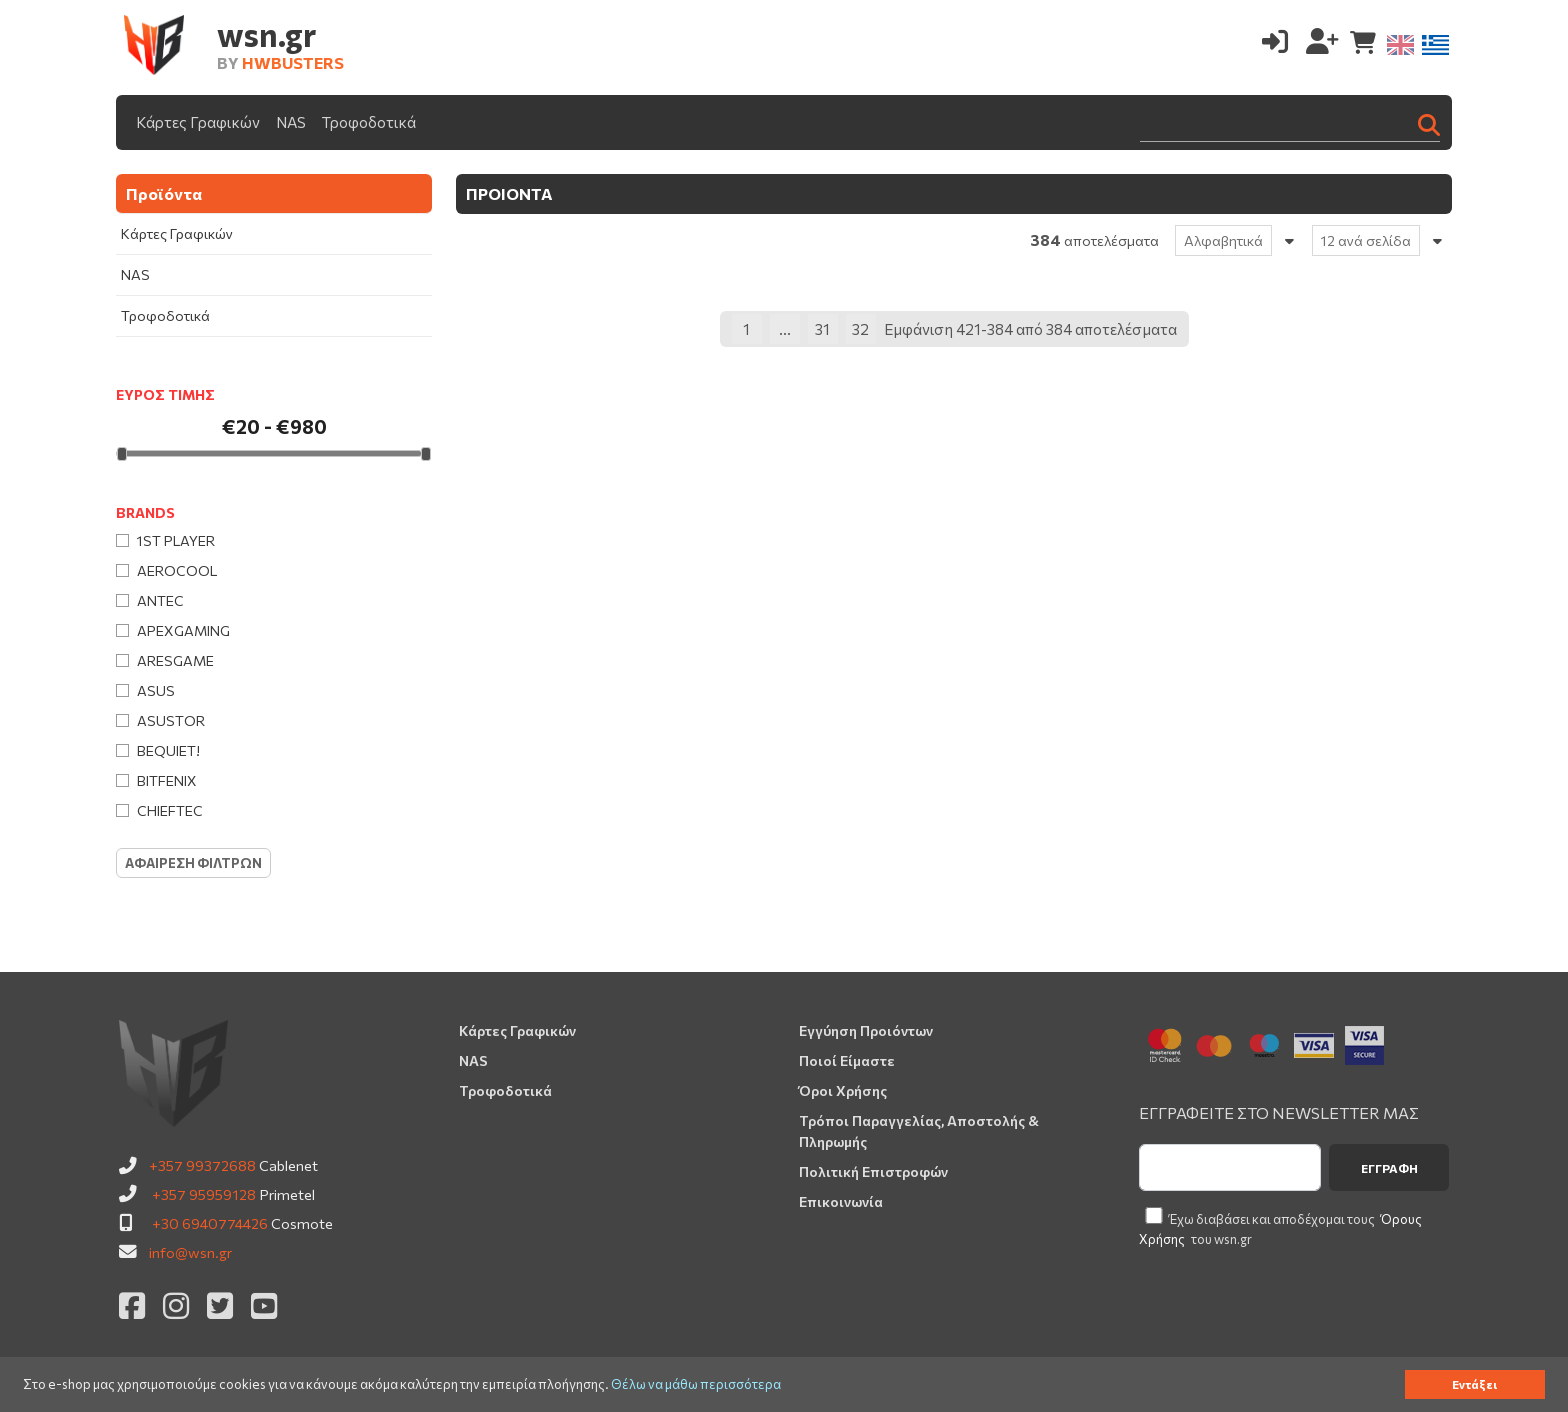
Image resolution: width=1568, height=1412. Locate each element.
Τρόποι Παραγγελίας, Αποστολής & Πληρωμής (919, 1131)
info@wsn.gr (190, 1252)
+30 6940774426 (210, 1223)
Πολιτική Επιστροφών (873, 1171)
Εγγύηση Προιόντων (866, 1030)
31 (822, 329)
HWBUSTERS (293, 62)
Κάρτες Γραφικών (198, 122)
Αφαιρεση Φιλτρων (193, 863)
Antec (160, 600)
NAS (291, 122)
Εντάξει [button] (1474, 1384)
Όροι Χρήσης (843, 1090)
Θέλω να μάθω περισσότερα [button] (696, 1384)
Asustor (171, 720)
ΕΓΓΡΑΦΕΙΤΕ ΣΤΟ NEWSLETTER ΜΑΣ (1279, 1112)
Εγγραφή (1389, 1168)
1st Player (176, 540)
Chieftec (170, 810)
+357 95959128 (204, 1194)
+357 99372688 (202, 1165)
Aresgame (175, 660)
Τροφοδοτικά (369, 122)
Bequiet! (168, 750)
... (785, 329)
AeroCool (177, 570)
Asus (156, 690)
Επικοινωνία (841, 1201)
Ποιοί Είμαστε (847, 1060)
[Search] (1290, 122)
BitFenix (167, 780)
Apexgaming (183, 630)
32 (860, 329)
